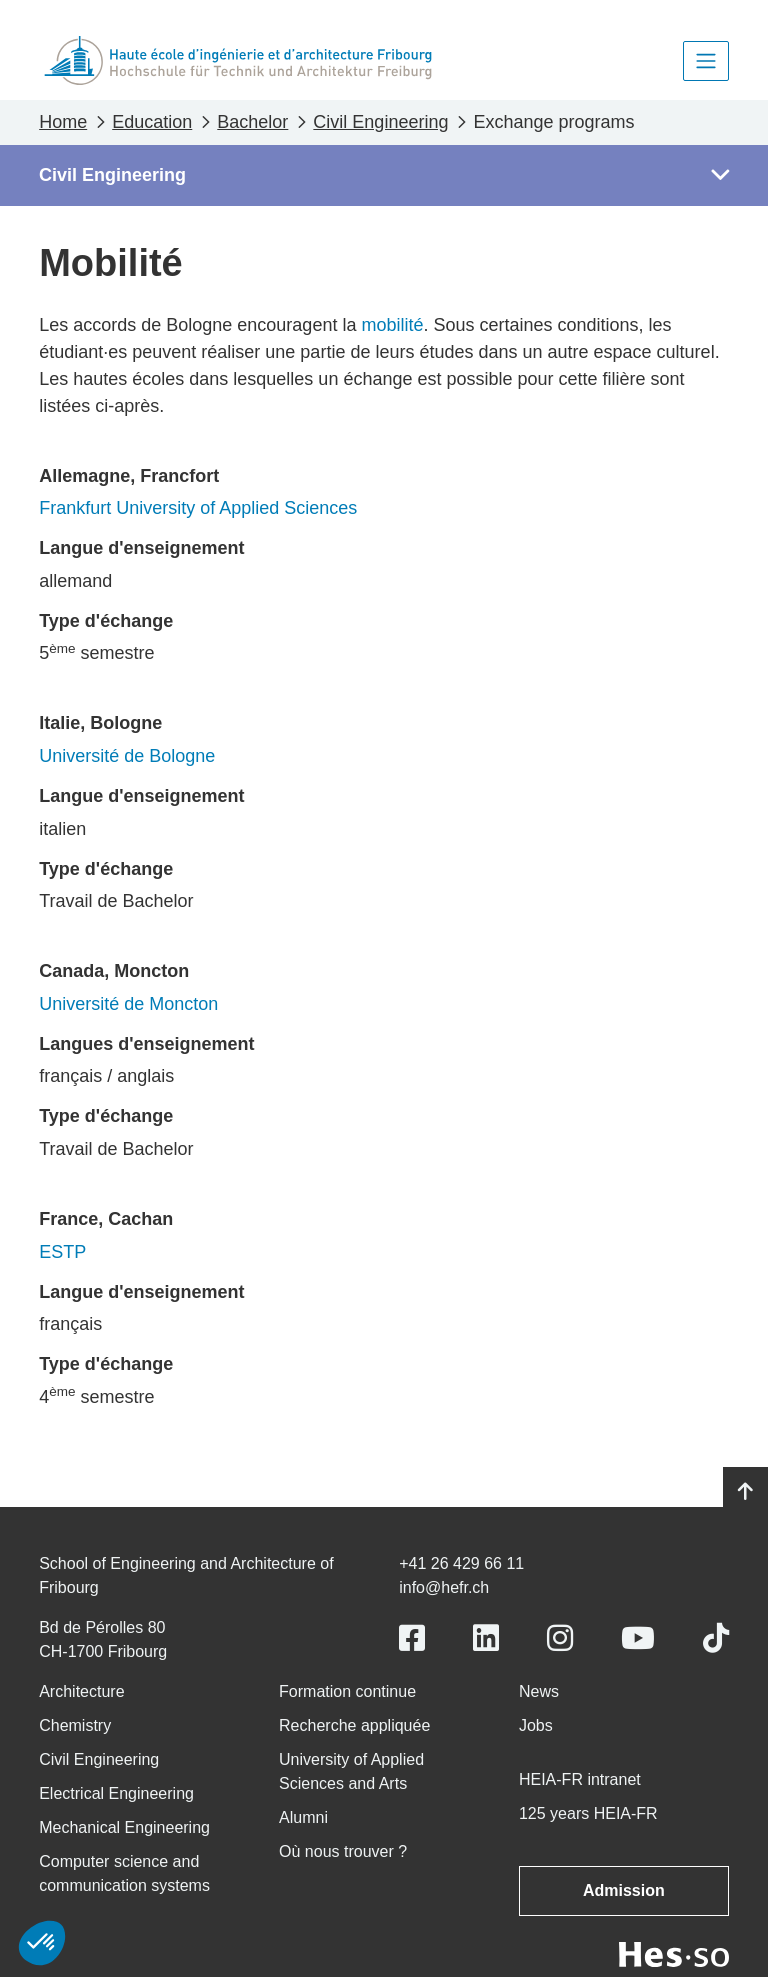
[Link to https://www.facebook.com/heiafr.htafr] (412, 1638)
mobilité (392, 325)
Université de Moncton (128, 1004)
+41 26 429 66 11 (461, 1563)
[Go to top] (745, 1492)
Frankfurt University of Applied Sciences (198, 508)
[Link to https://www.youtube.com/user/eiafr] (638, 1638)
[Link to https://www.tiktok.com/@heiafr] (716, 1638)
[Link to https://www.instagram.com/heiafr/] (560, 1638)
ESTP (62, 1252)
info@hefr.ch (444, 1587)
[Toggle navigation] (706, 61)
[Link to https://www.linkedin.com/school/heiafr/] (486, 1638)
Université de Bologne (127, 756)
